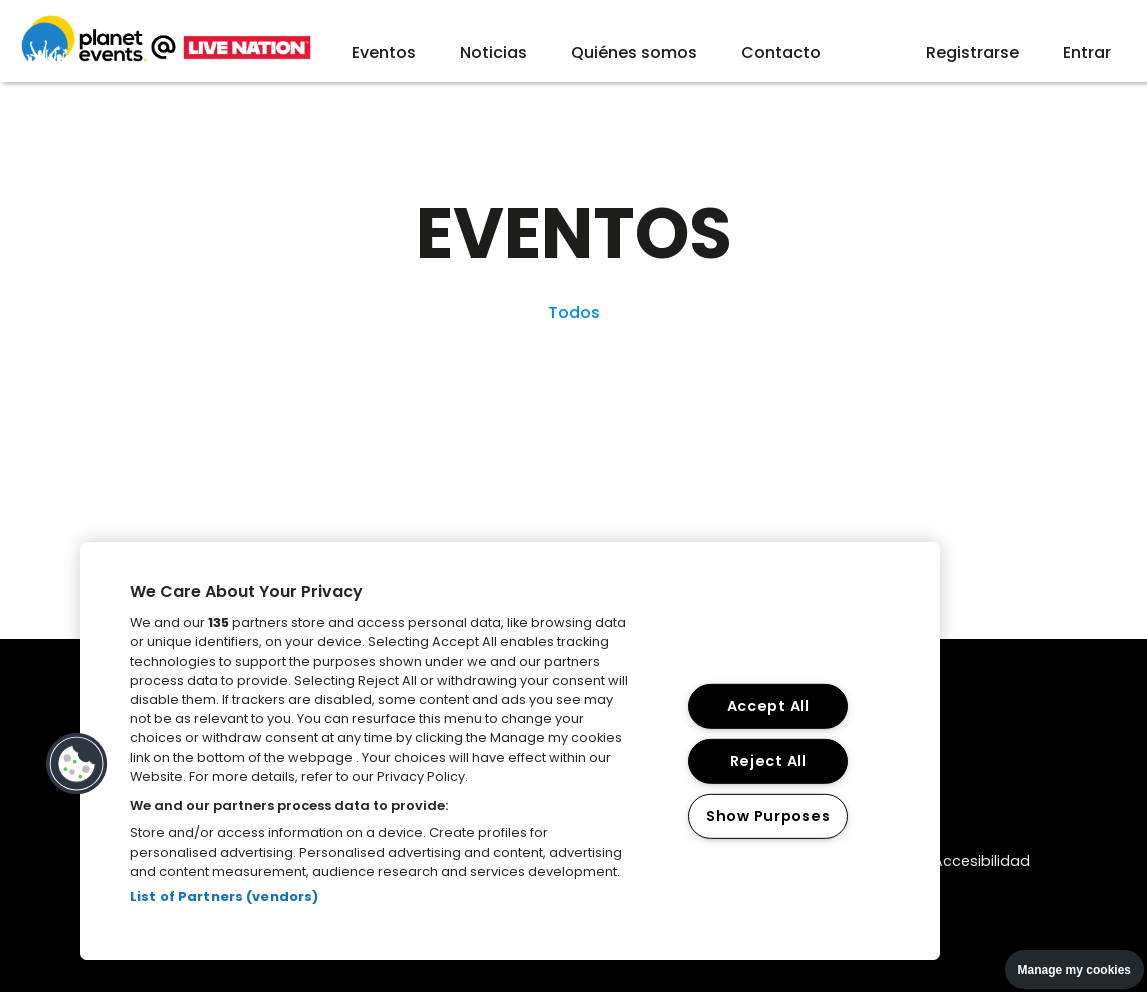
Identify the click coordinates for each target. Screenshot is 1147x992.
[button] (77, 764)
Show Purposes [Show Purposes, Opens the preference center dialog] (768, 815)
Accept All (768, 706)
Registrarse (972, 52)
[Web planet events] (166, 58)
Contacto (781, 52)
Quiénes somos (634, 52)
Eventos (384, 52)
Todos (574, 312)
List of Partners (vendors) (224, 896)
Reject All (768, 761)
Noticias (493, 52)
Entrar (1087, 52)
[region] (510, 751)
